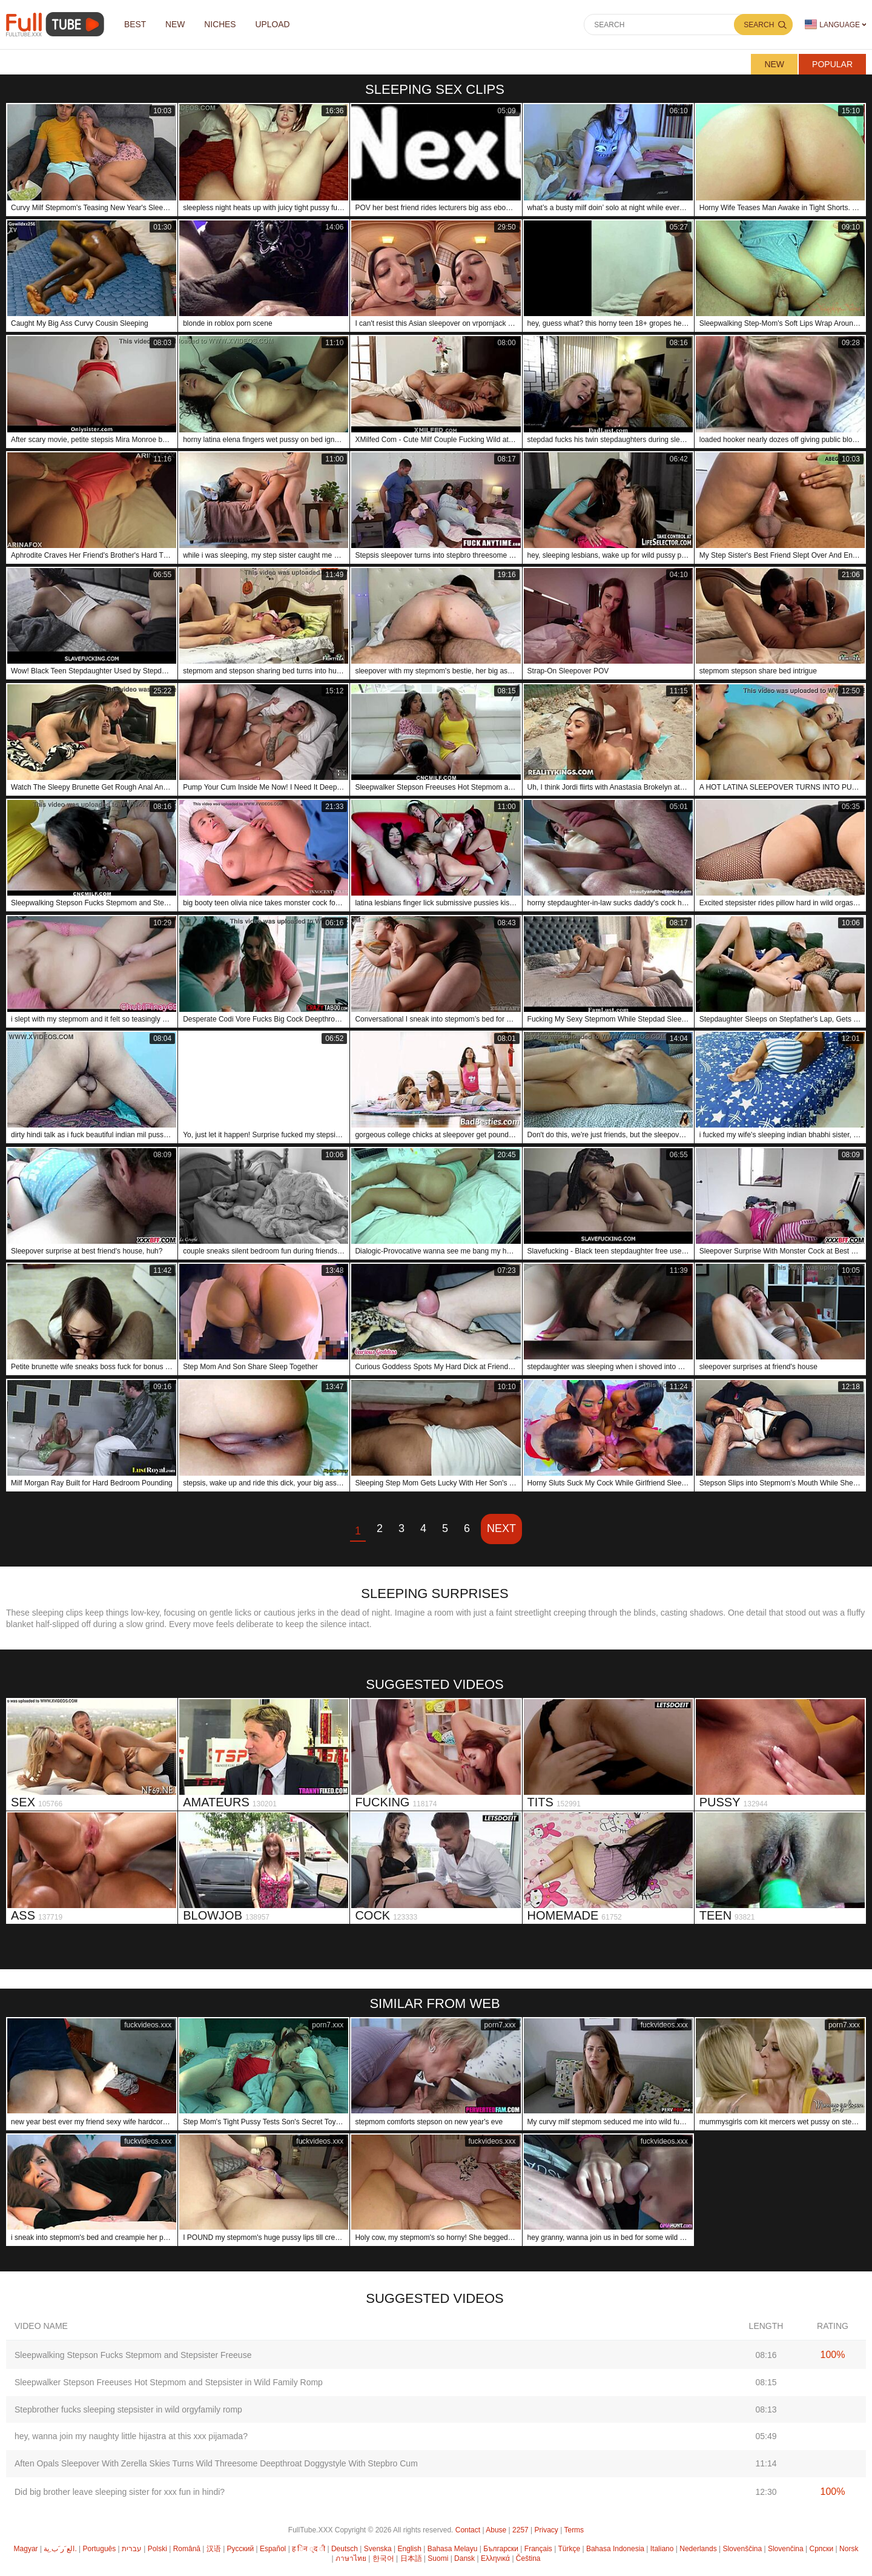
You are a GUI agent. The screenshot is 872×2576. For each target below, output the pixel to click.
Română (186, 2549)
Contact (467, 2530)
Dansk (464, 2558)
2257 (520, 2530)
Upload (278, 25)
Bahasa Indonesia (615, 2549)
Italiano (662, 2549)
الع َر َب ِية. (60, 2549)
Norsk (848, 2549)
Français (538, 2549)
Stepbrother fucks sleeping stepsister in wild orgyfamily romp (128, 2409)
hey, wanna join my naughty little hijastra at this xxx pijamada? (131, 2436)
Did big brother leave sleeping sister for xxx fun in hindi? (120, 2492)
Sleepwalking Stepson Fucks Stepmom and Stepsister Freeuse (133, 2355)
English (409, 2549)
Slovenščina (742, 2549)
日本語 (411, 2558)
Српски (821, 2549)
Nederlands (697, 2549)
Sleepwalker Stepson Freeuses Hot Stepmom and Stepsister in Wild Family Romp (169, 2382)
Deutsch (344, 2549)
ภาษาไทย (350, 2558)
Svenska (378, 2549)
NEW (178, 25)
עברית (132, 2549)
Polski (157, 2549)
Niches (224, 25)
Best (136, 25)
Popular (832, 64)
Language (832, 24)
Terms (574, 2530)
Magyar (26, 2549)
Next (501, 1528)
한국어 (383, 2558)
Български (500, 2549)
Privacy (546, 2530)
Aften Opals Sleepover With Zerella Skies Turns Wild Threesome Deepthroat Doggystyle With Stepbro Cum (216, 2463)
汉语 (213, 2549)
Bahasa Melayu (453, 2549)
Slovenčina (786, 2549)
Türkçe (569, 2549)
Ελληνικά (495, 2558)
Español (273, 2549)
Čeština (528, 2558)
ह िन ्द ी (308, 2549)
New (774, 64)
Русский (240, 2549)
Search (759, 25)
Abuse (496, 2530)
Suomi (438, 2558)
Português (99, 2549)
